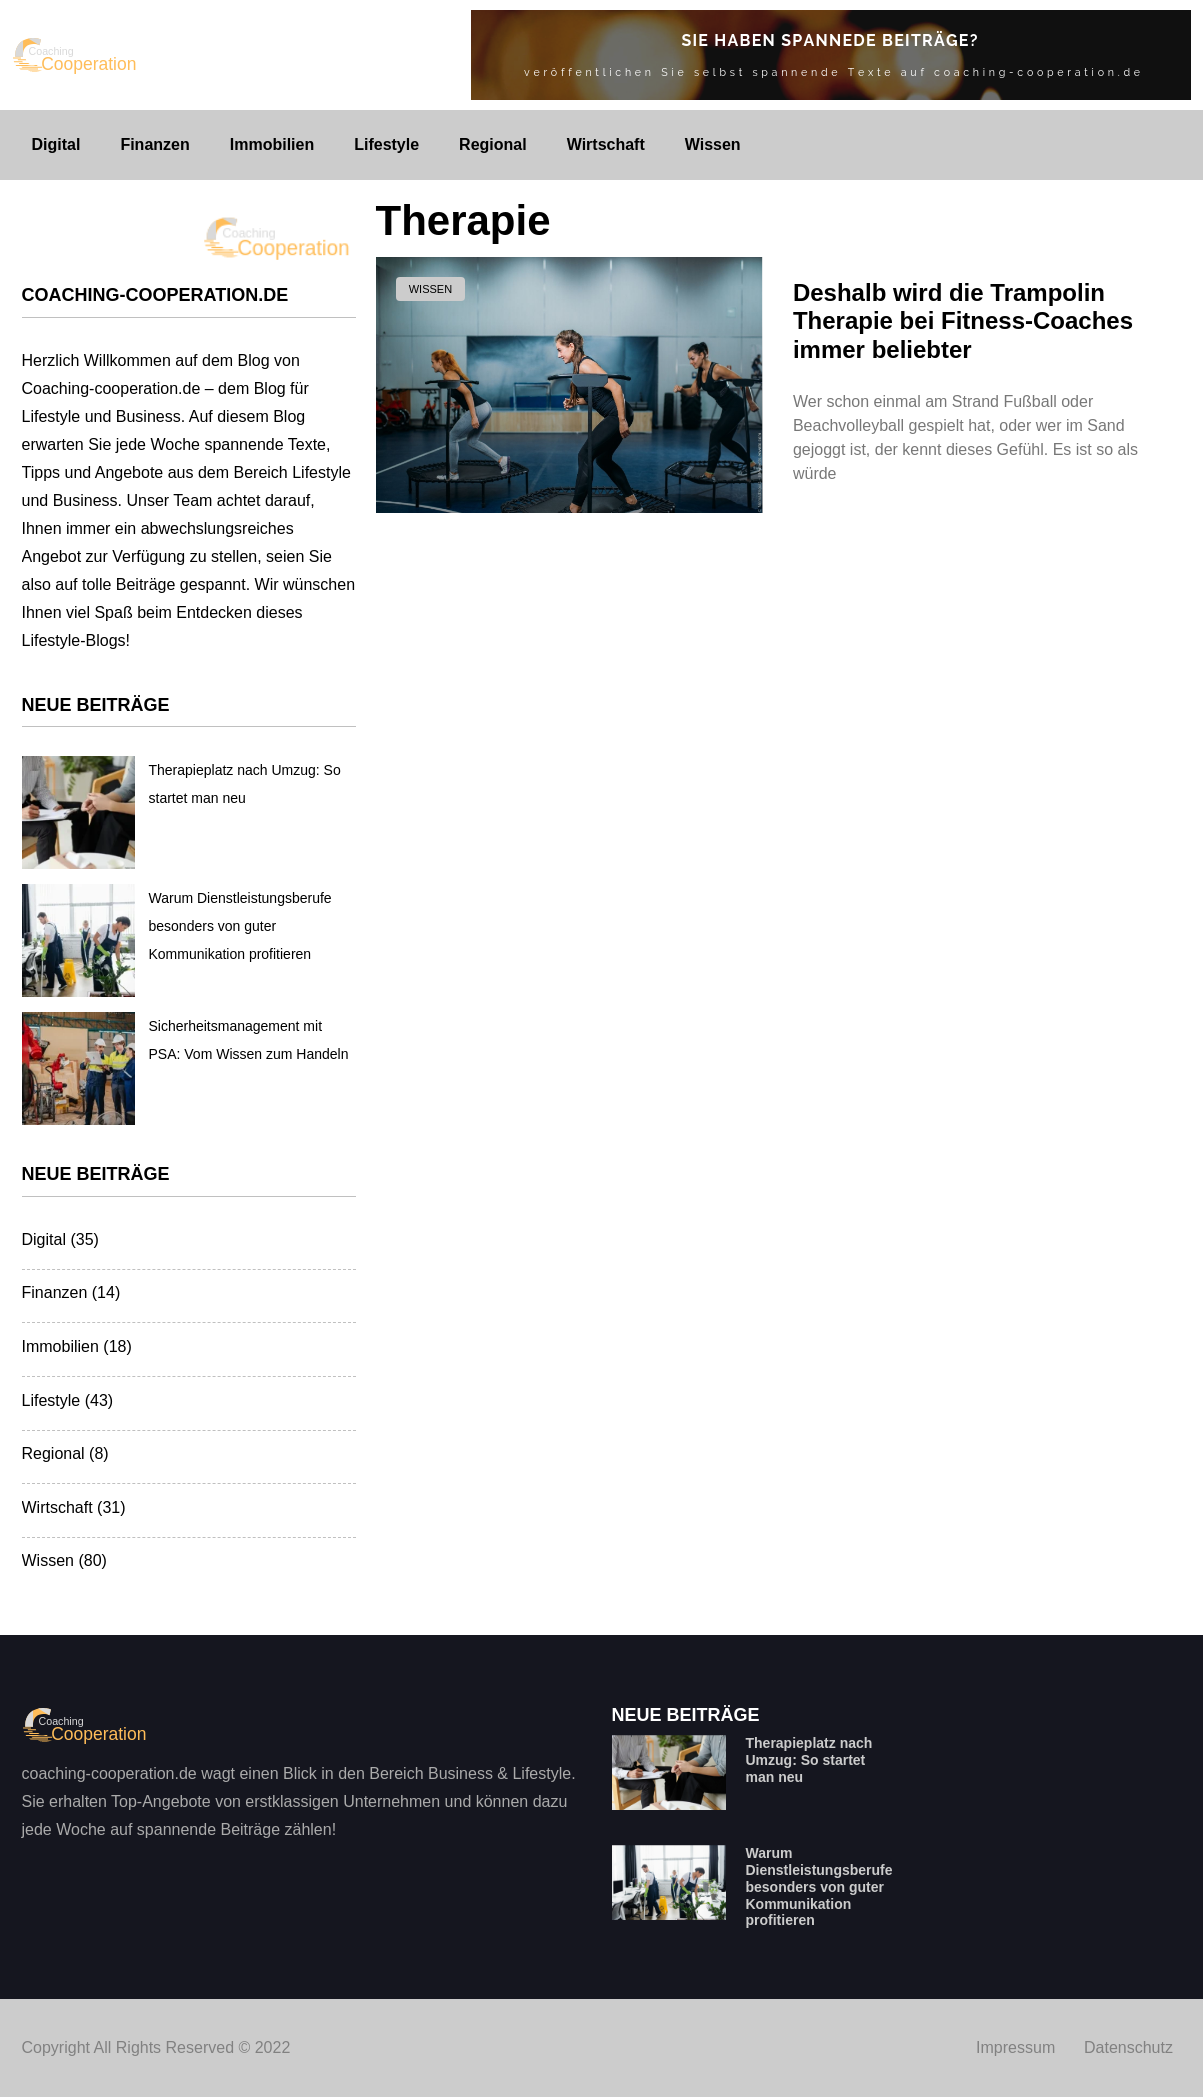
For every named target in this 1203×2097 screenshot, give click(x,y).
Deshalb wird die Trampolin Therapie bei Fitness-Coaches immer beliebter (963, 321)
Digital (56, 144)
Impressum (1015, 2047)
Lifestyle (386, 144)
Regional (493, 144)
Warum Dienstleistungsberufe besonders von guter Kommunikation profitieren (240, 926)
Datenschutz (1128, 2047)
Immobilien (272, 144)
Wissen (713, 144)
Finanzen (154, 144)
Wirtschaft (606, 144)
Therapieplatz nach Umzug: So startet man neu (809, 1760)
